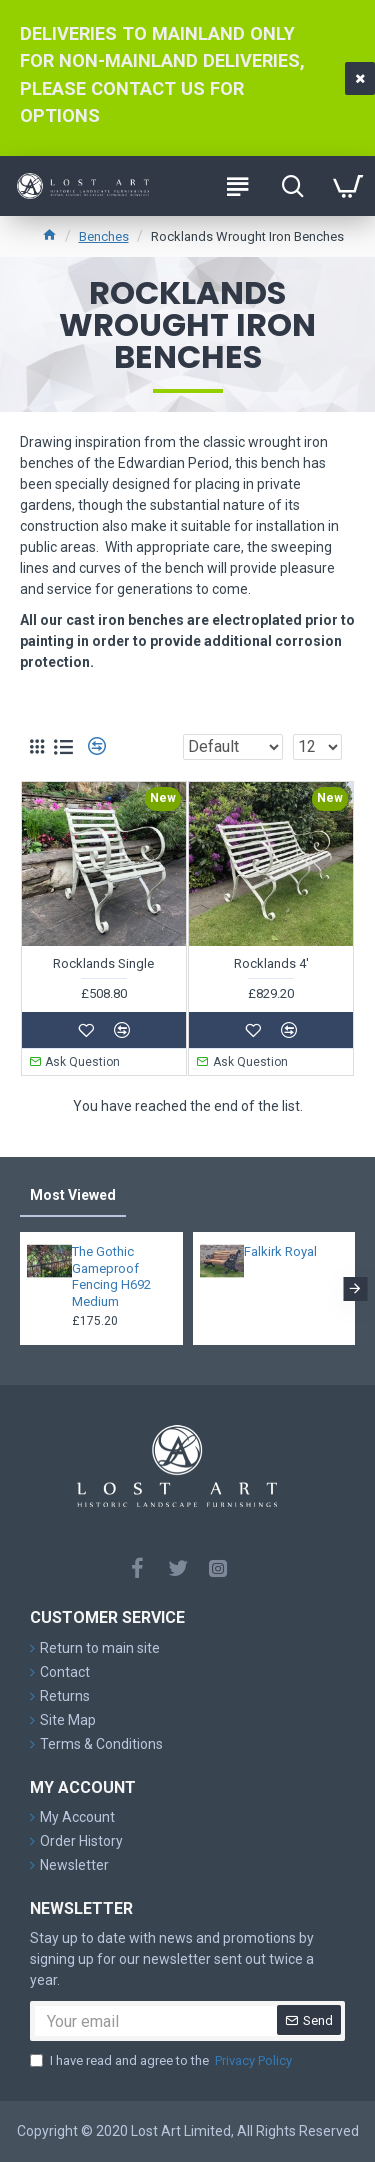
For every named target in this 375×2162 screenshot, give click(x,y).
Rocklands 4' (271, 963)
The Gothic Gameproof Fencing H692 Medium (111, 1277)
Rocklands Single (103, 963)
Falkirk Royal (280, 1251)
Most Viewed (73, 1195)
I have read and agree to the (162, 2061)
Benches (104, 236)
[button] (355, 1289)
